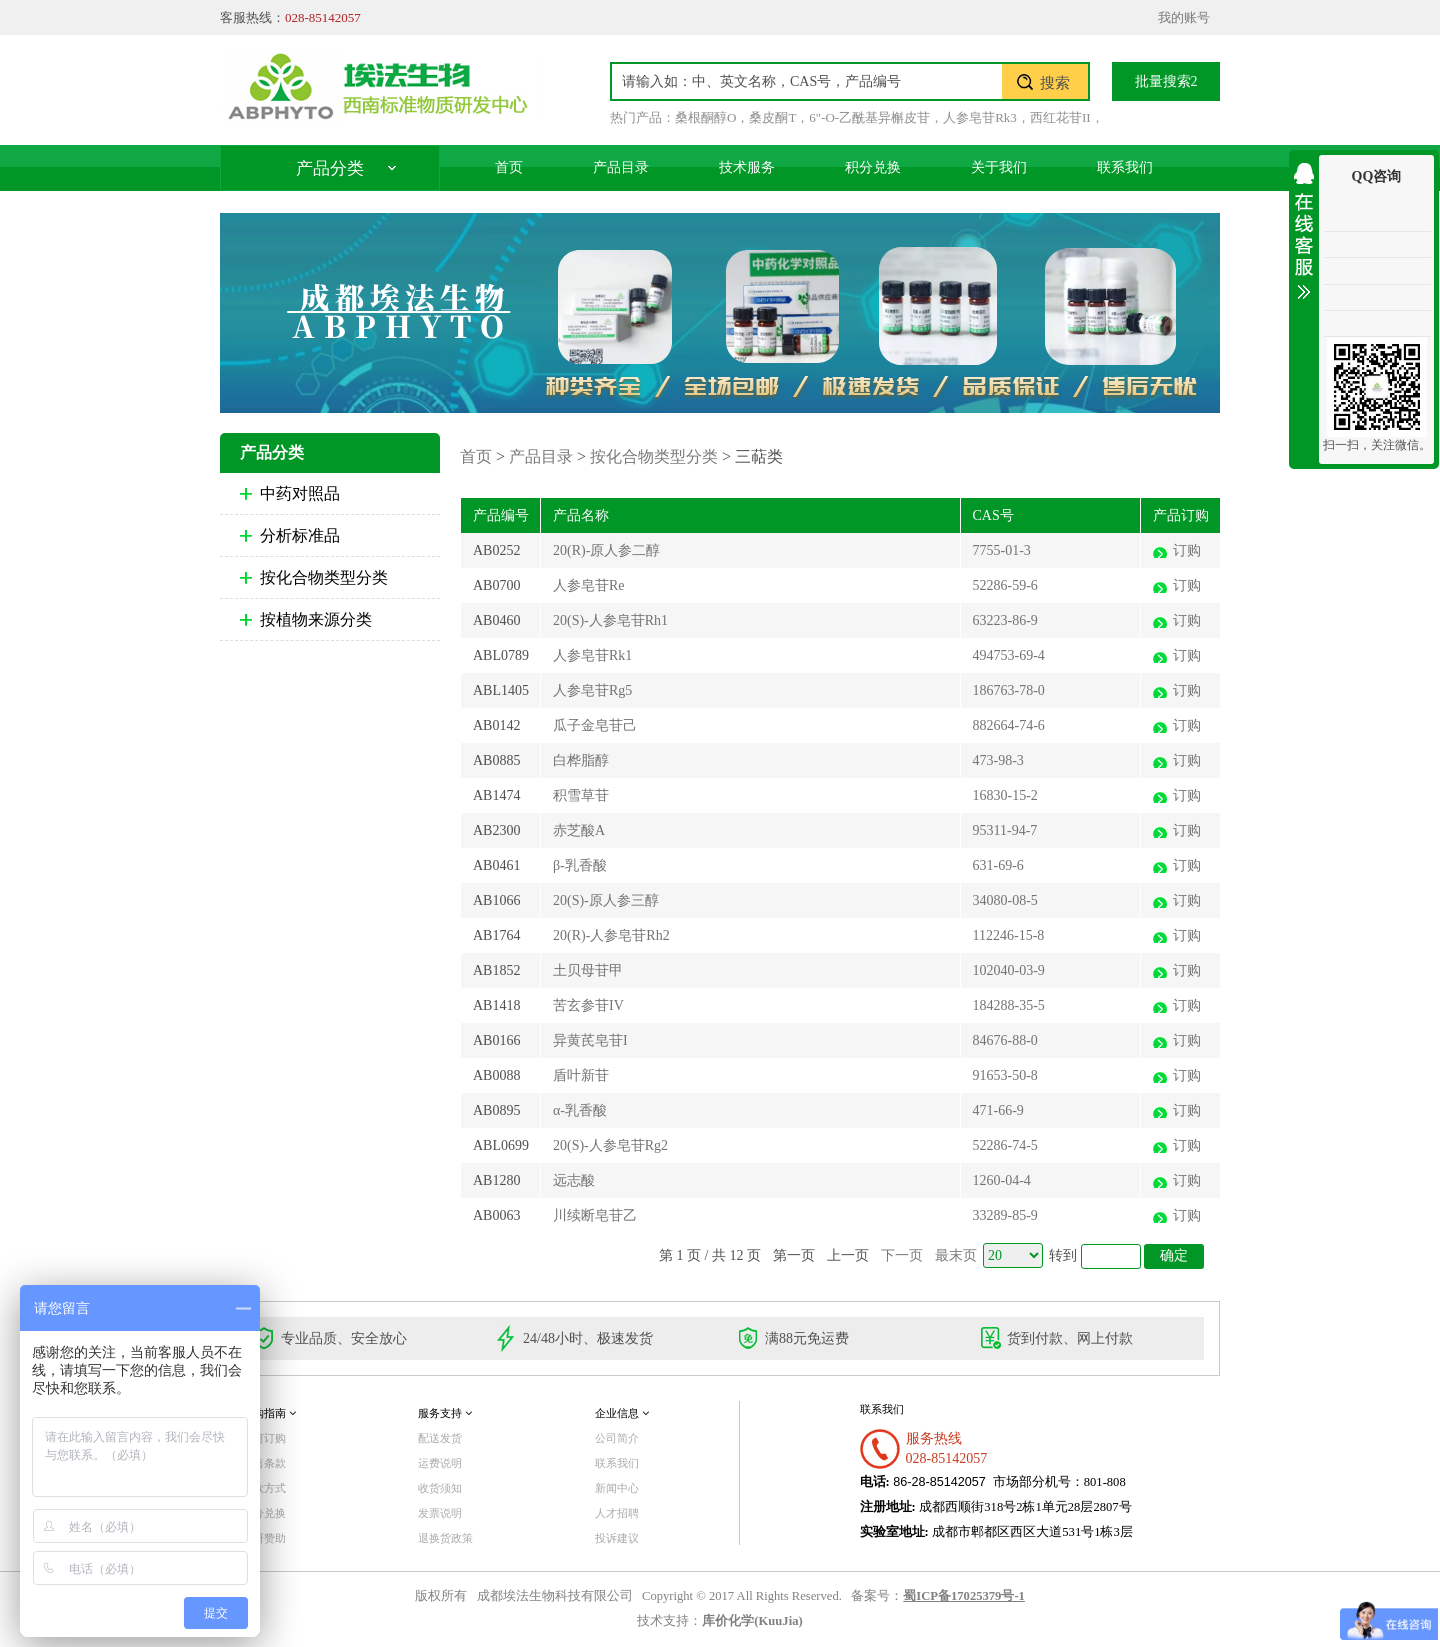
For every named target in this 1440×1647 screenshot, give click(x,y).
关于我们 (999, 167)
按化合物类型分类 (324, 577)
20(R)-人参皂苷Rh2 (611, 935)
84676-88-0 (1005, 1040)
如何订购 (264, 1438)
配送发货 (440, 1438)
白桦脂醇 (581, 760)
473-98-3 (998, 760)
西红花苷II (1060, 117)
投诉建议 (617, 1538)
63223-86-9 (1005, 620)
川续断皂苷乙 (595, 1215)
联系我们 (1125, 167)
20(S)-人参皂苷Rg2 (610, 1145)
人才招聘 (617, 1513)
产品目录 (621, 167)
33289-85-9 (1005, 1215)
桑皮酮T (772, 117)
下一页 (902, 1255)
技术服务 (747, 167)
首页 (509, 167)
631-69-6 (998, 865)
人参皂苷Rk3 (980, 117)
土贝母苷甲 (588, 970)
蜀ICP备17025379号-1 (964, 1596)
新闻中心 (617, 1488)
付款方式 (264, 1488)
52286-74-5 (1005, 1145)
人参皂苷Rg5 (592, 690)
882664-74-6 (1009, 725)
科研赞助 (264, 1538)
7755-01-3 (1002, 550)
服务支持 (445, 1413)
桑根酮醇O (705, 117)
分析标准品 (300, 535)
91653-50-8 (1005, 1075)
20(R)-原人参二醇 (606, 550)
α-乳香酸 (580, 1110)
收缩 (1304, 227)
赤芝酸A (579, 830)
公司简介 (617, 1438)
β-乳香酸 (580, 865)
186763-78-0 (1009, 690)
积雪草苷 (581, 795)
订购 (1187, 550)
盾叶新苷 (581, 1075)
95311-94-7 (1005, 830)
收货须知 (440, 1488)
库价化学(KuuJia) (752, 1621)
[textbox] (807, 81)
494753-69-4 (1009, 655)
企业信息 (622, 1413)
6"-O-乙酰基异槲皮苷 (869, 117)
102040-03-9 (1009, 970)
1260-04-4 (1002, 1180)
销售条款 (264, 1463)
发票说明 (440, 1513)
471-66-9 (998, 1110)
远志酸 (574, 1180)
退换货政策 (445, 1538)
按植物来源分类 (316, 619)
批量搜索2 (1166, 81)
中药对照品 (300, 493)
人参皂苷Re (589, 585)
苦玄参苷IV (588, 1005)
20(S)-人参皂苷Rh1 (610, 620)
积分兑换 (873, 167)
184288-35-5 (1009, 1005)
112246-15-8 (1009, 935)
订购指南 (269, 1413)
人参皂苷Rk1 (592, 655)
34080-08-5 (1005, 900)
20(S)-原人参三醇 (606, 900)
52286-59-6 (1005, 585)
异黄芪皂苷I (590, 1040)
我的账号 (1184, 17)
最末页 (956, 1255)
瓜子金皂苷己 (595, 725)
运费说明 (440, 1463)
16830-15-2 (1005, 795)
